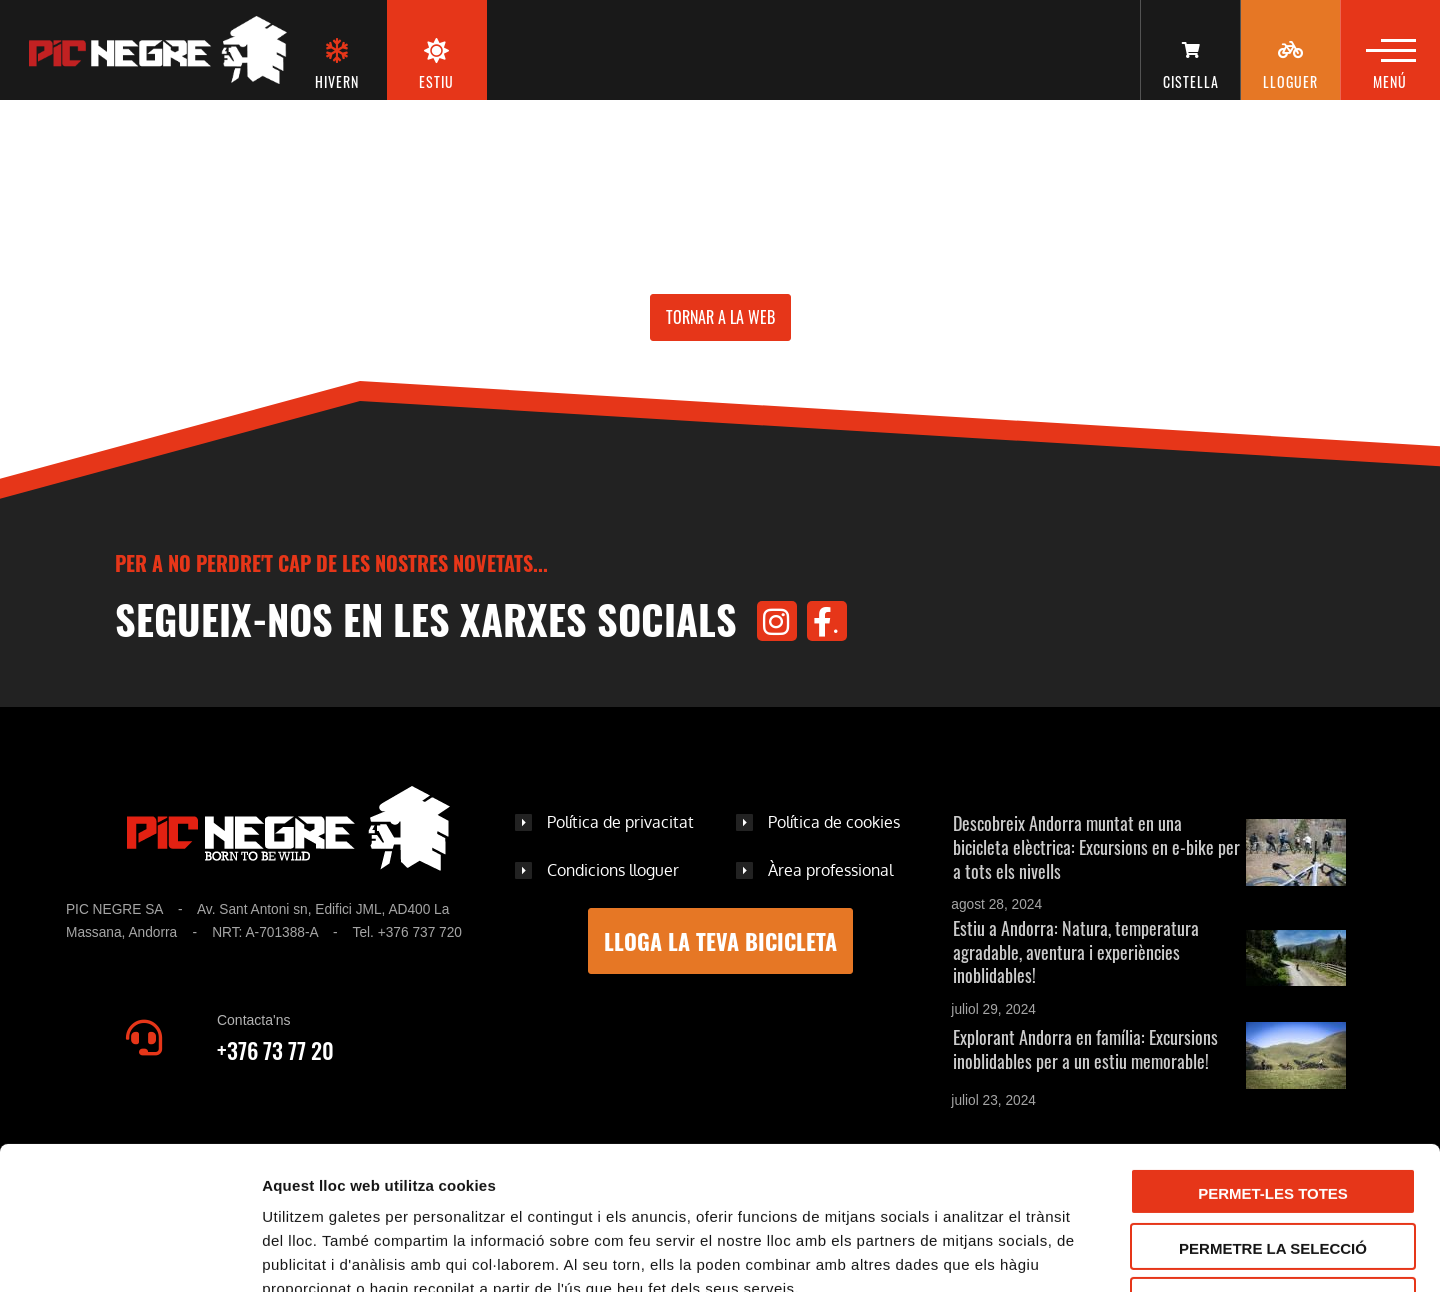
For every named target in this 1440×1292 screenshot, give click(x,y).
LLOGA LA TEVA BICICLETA (720, 941)
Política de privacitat (620, 822)
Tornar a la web (720, 317)
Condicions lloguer (613, 870)
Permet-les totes (1273, 1059)
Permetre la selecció (1273, 1114)
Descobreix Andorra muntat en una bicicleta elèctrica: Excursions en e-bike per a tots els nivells (1096, 847)
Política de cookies (834, 822)
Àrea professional (830, 870)
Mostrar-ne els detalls (1151, 1253)
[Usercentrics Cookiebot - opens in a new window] (129, 1253)
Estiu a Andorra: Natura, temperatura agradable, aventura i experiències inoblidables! (1076, 952)
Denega (1273, 1168)
